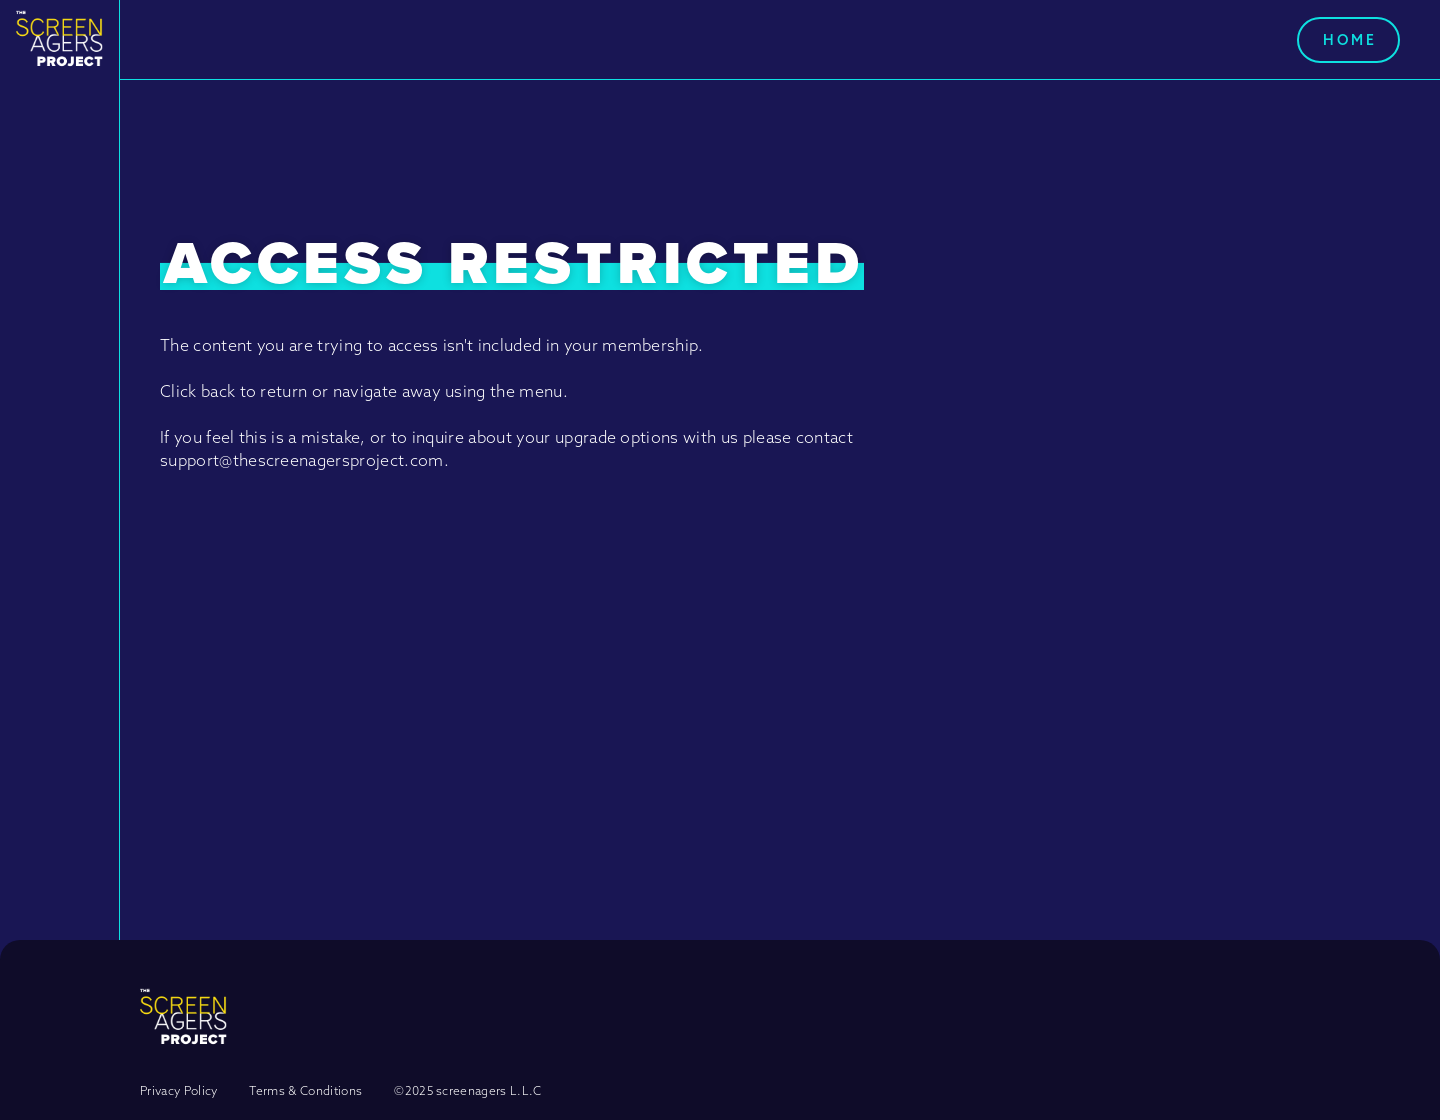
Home (1350, 40)
